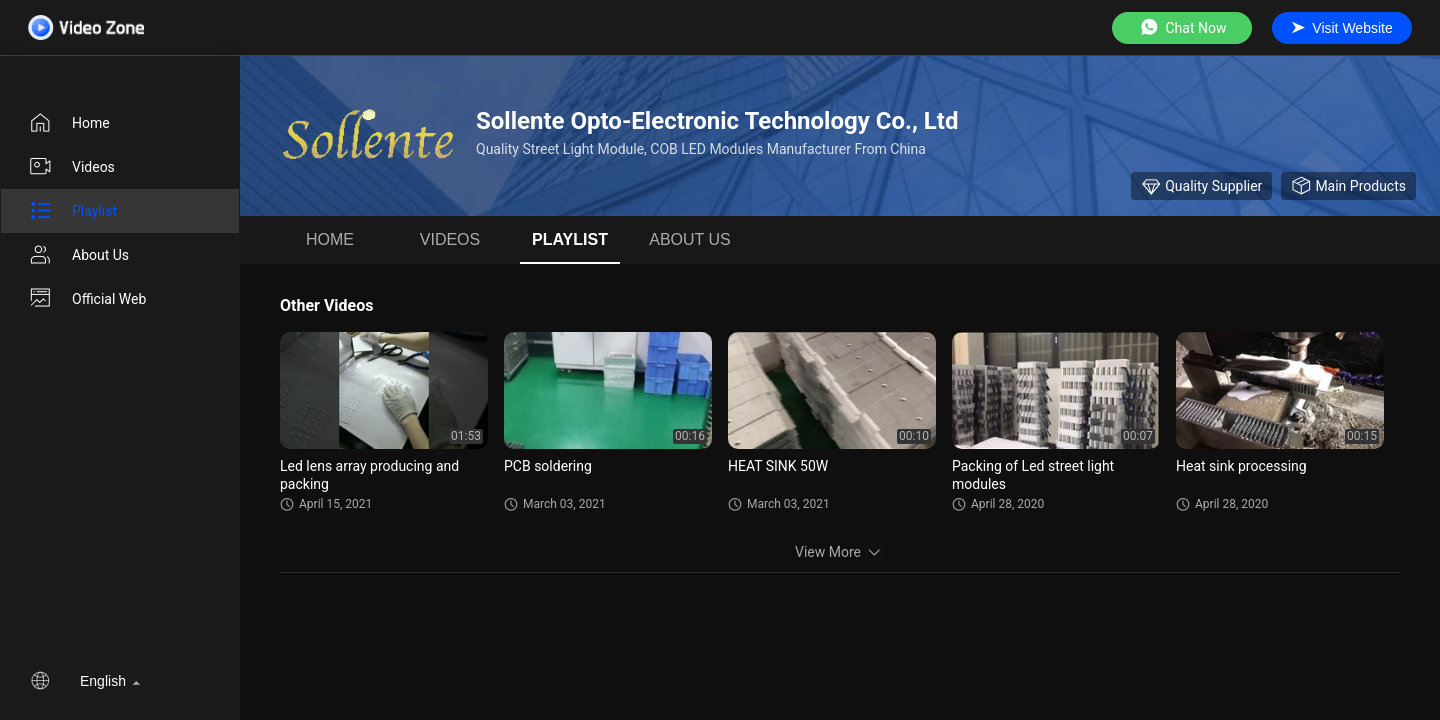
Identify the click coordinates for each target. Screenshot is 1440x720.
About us (78, 255)
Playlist (72, 211)
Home (69, 123)
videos (71, 167)
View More (840, 552)
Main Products (1348, 186)
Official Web (87, 299)
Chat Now (1182, 27)
